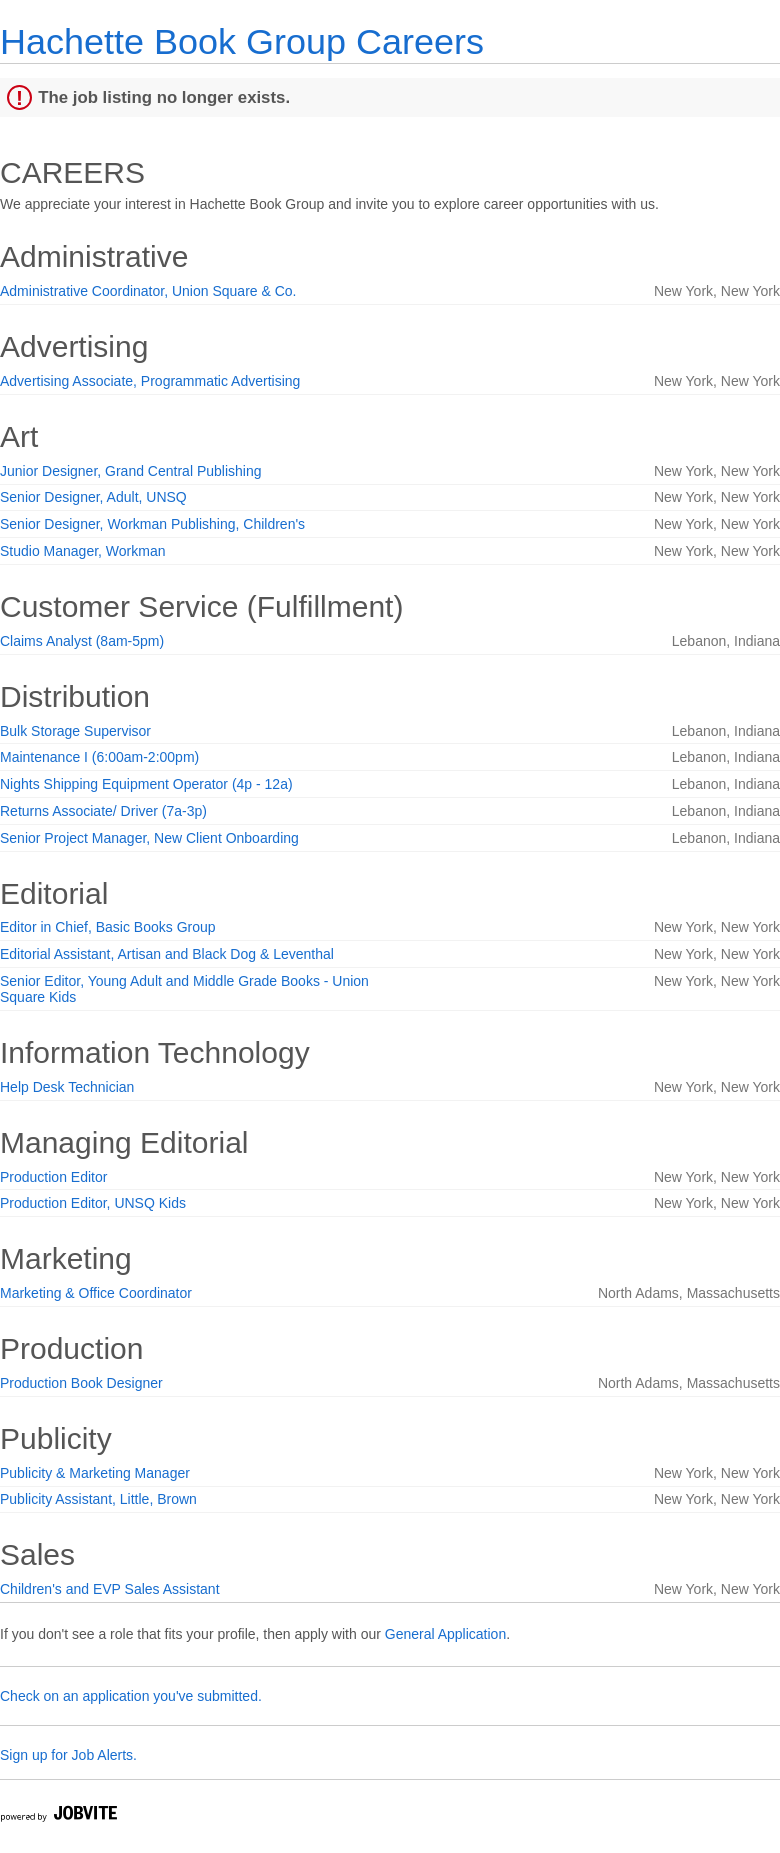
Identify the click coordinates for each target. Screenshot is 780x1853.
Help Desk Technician (67, 1087)
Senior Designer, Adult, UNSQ (93, 497)
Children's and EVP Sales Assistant (110, 1589)
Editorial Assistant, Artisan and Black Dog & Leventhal (167, 954)
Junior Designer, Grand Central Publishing (130, 471)
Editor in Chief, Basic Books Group (108, 927)
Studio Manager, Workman (83, 551)
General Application (445, 1634)
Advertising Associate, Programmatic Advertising (150, 381)
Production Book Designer (81, 1383)
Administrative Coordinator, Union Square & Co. (148, 291)
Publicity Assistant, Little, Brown (98, 1499)
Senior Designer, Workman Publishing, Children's (152, 524)
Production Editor (53, 1177)
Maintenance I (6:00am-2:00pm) (99, 757)
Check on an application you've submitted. (131, 1696)
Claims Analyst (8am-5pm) (82, 641)
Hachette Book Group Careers (242, 41)
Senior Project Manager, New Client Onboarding (149, 838)
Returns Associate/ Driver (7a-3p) (103, 811)
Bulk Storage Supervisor (75, 731)
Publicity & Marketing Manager (95, 1473)
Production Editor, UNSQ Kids (93, 1203)
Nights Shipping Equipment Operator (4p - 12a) (146, 784)
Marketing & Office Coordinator (96, 1293)
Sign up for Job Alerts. (68, 1755)
